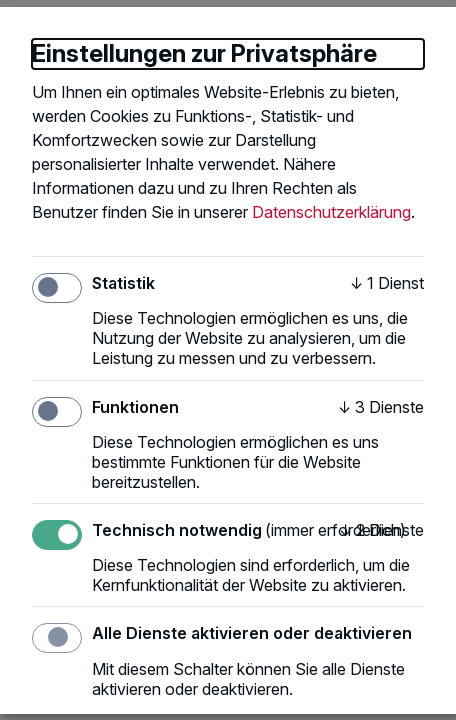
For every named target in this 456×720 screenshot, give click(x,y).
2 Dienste (381, 530)
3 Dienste (381, 407)
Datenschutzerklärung (331, 212)
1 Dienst (387, 283)
